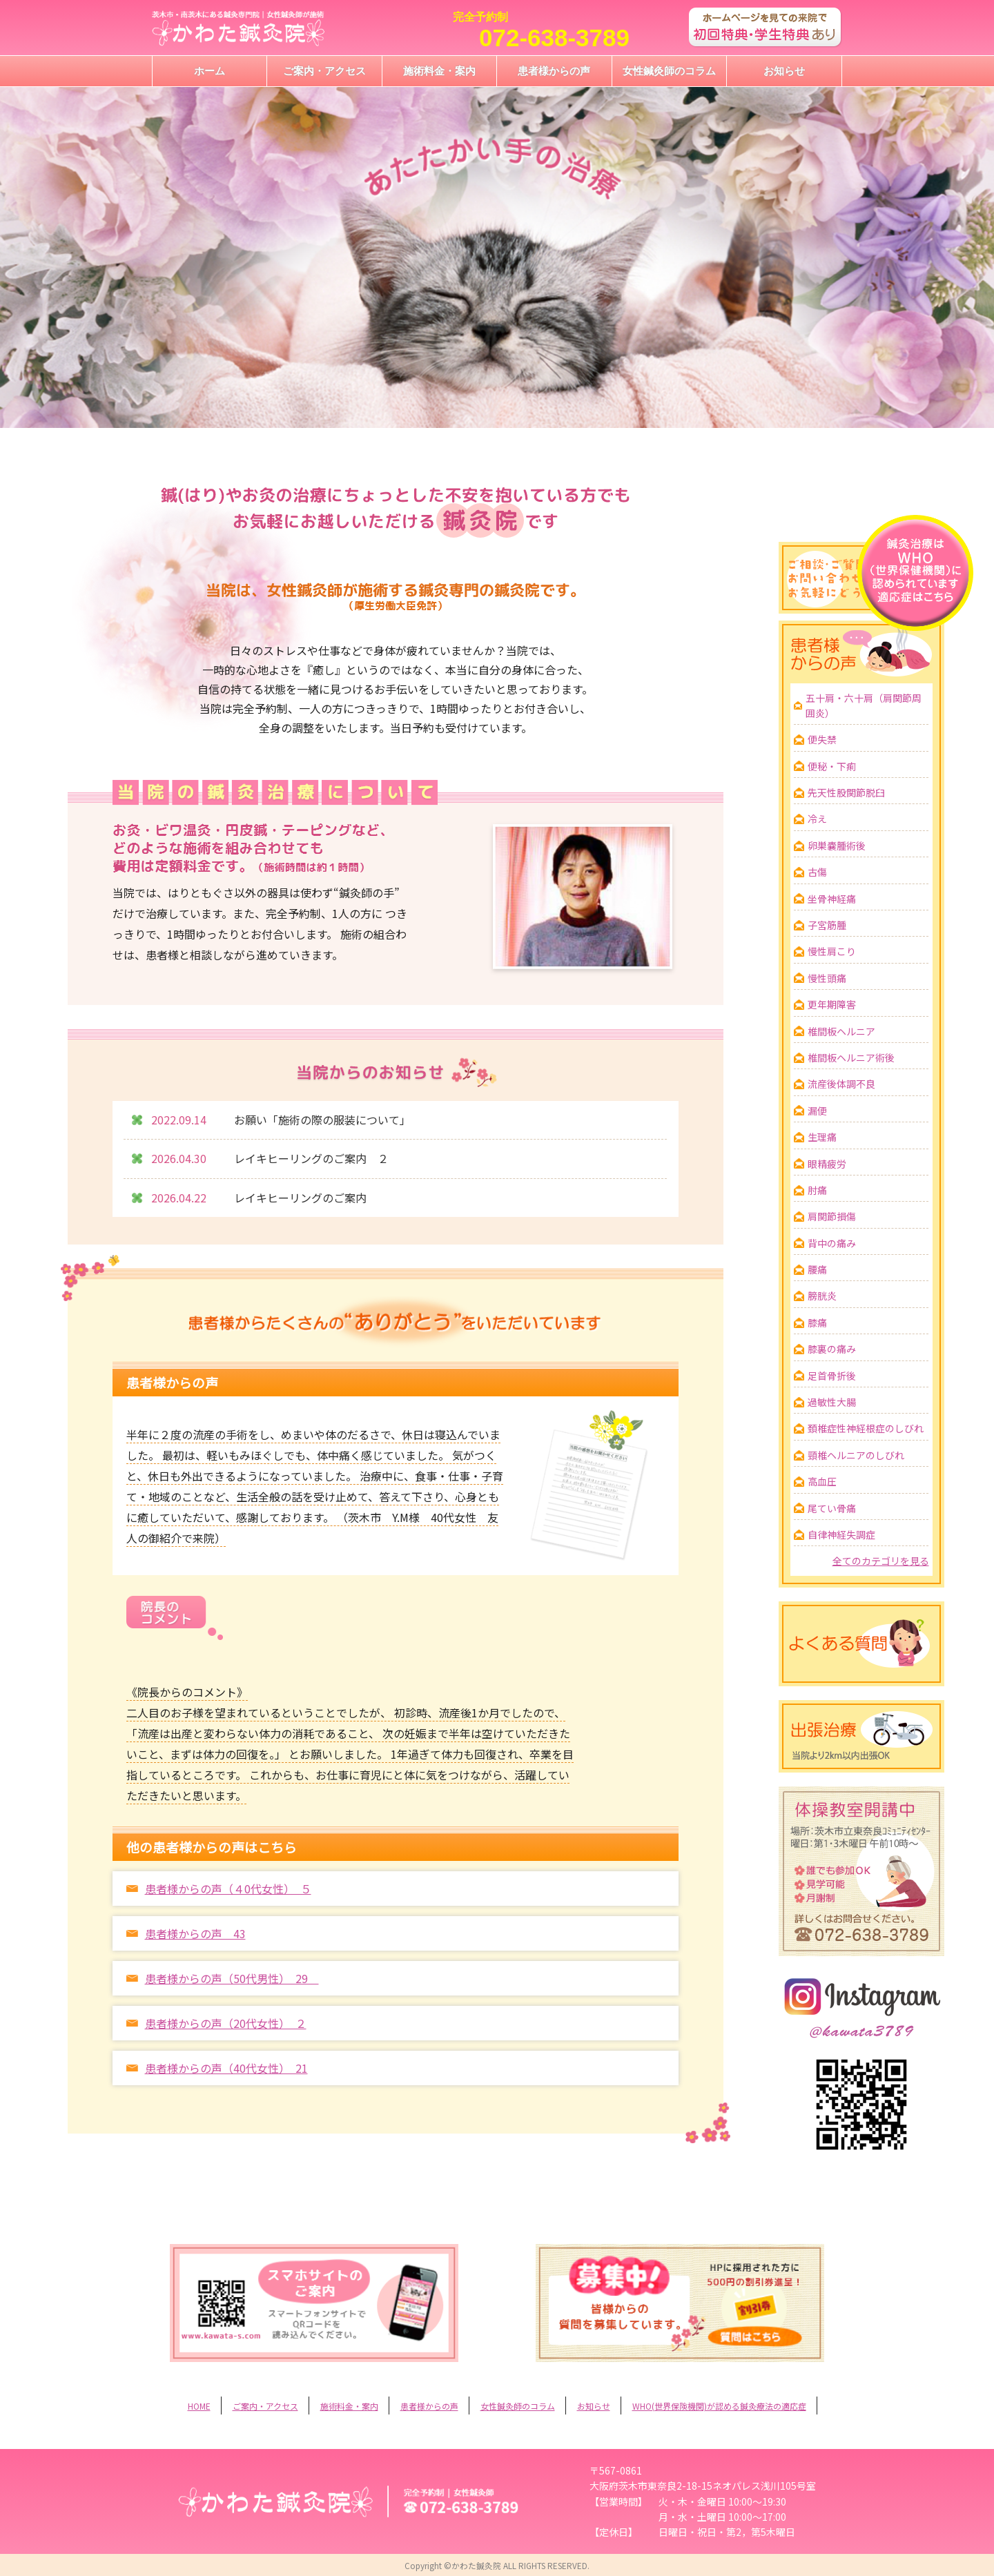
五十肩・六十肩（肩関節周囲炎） (864, 705)
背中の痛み (832, 1243)
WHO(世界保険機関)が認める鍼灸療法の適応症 (719, 2406)
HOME (199, 2406)
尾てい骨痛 (832, 1508)
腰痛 (817, 1269)
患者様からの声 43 (195, 1933)
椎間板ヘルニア (841, 1031)
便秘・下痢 (832, 766)
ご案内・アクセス (324, 71)
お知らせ (784, 71)
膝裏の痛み (832, 1349)
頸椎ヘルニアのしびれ (856, 1455)
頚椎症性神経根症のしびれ (866, 1428)
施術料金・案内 (439, 71)
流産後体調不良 (841, 1084)
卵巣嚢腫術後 (837, 845)
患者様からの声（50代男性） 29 (232, 1978)
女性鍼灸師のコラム (669, 71)
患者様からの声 (554, 71)
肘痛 (817, 1190)
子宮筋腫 (827, 925)
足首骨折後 (832, 1376)
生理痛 (822, 1137)
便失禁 (822, 739)
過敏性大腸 (832, 1402)
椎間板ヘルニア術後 (851, 1057)
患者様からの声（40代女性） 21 (226, 2068)
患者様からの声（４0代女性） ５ (228, 1888)
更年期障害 (832, 1004)
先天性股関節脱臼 (846, 792)
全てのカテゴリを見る (880, 1561)
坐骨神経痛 (832, 899)
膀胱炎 (822, 1295)
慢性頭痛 (827, 978)
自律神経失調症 (841, 1534)
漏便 (817, 1111)
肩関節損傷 (832, 1216)
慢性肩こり (832, 951)
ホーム (209, 71)
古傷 (817, 872)
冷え (817, 819)
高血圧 (822, 1481)
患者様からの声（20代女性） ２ (225, 2023)
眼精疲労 (827, 1164)
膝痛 (817, 1322)
